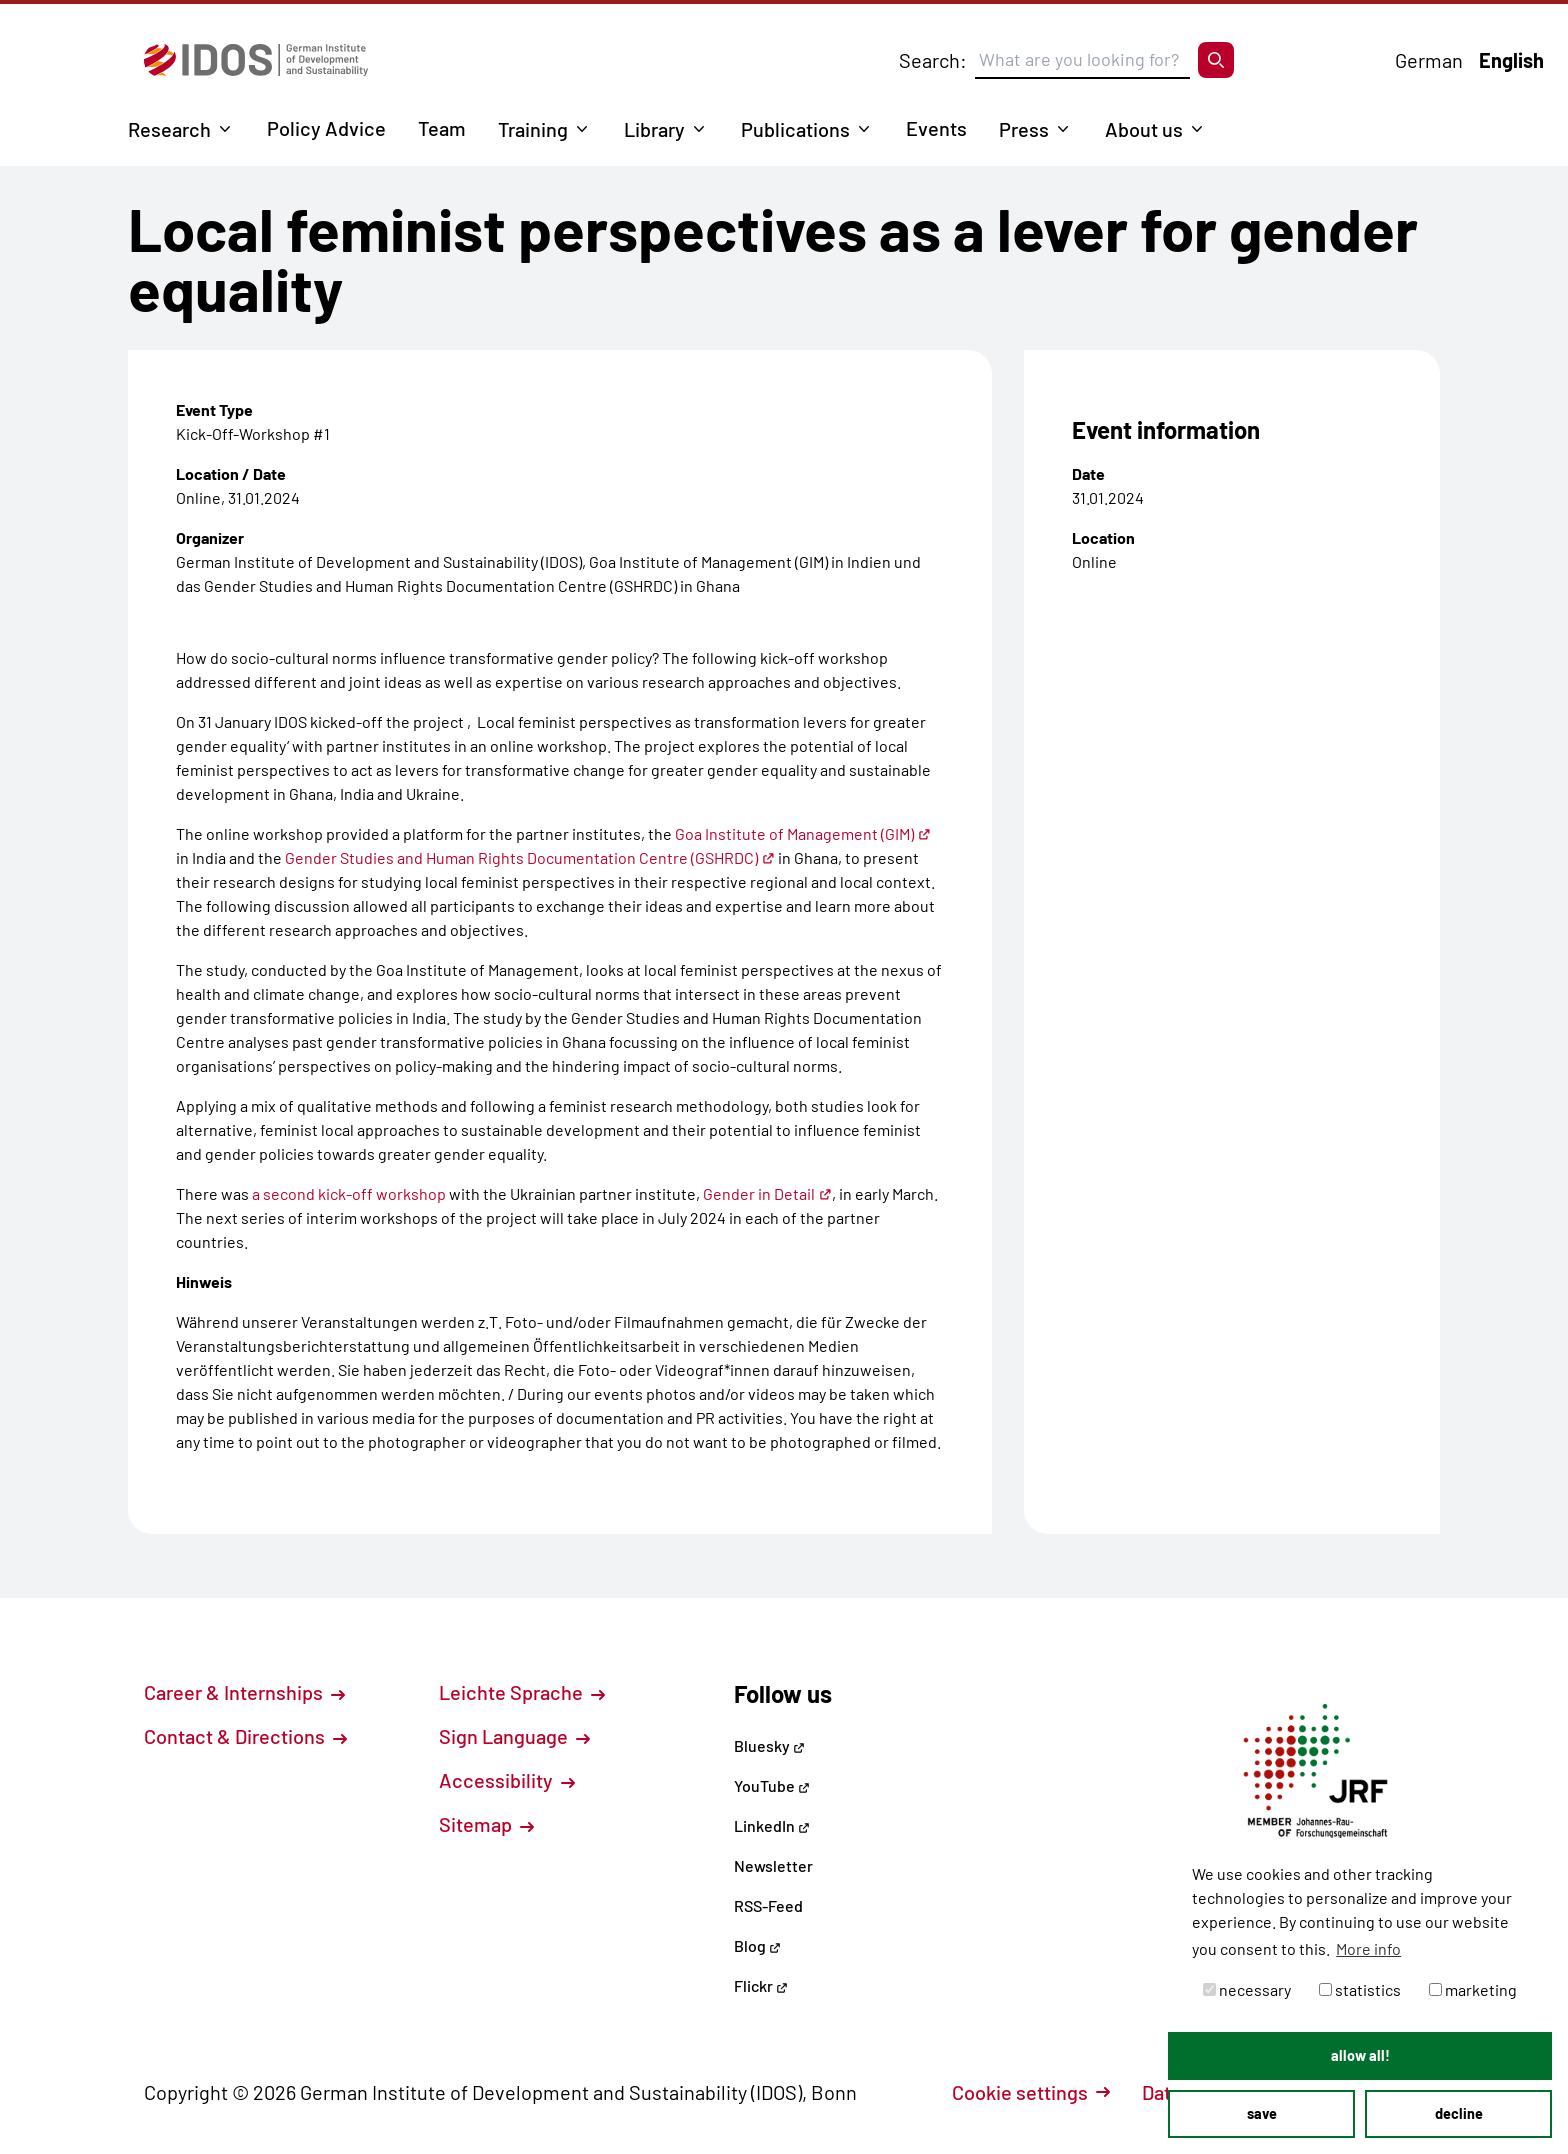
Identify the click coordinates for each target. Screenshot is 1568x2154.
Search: (933, 60)
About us (1144, 129)
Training (533, 129)
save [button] (1262, 2113)
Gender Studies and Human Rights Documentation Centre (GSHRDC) (530, 857)
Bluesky (769, 1745)
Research (169, 129)
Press (1024, 129)
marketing (1473, 1989)
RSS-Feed (768, 1905)
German (1429, 60)
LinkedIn (772, 1825)
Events (936, 128)
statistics (1360, 1989)
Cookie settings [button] (1031, 2092)
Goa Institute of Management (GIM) (803, 833)
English (1511, 60)
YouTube (772, 1785)
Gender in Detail (767, 1193)
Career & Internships (244, 1692)
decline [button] (1459, 2113)
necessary (1247, 1989)
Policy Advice (326, 128)
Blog (757, 1945)
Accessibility (507, 1780)
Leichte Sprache (522, 1692)
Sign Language (514, 1736)
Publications (795, 129)
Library (654, 129)
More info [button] (1368, 1948)
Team (442, 128)
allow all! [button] (1360, 2055)
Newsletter (773, 1865)
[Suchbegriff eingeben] (1082, 60)
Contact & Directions (245, 1736)
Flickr (761, 1985)
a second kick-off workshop (349, 1193)
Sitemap (486, 1824)
